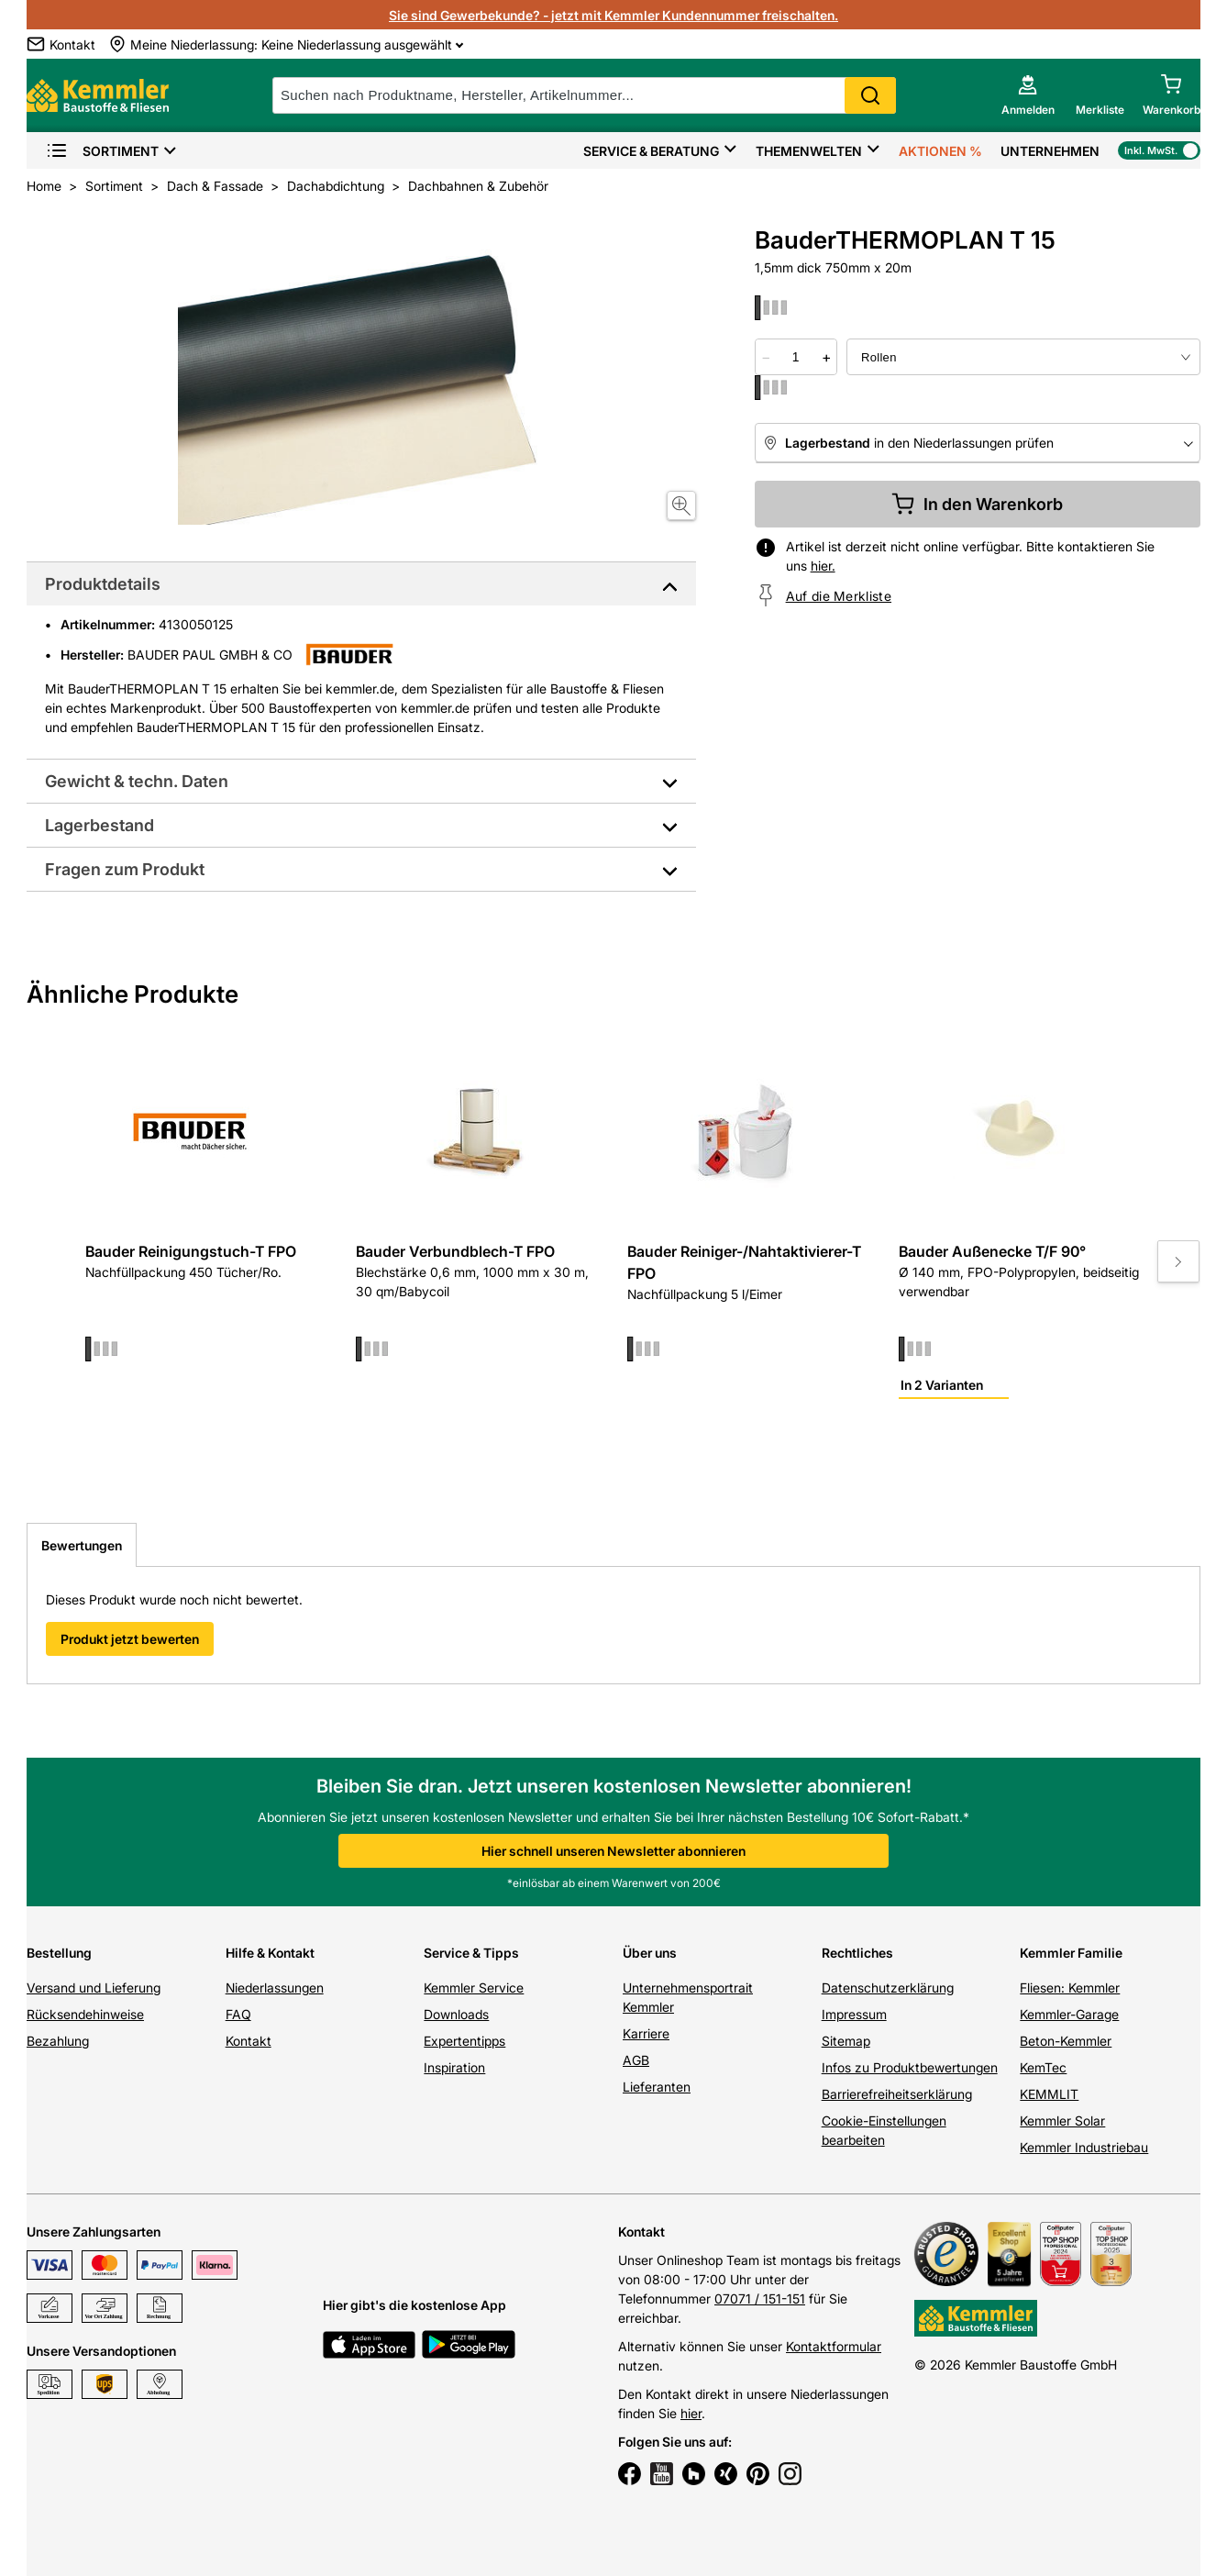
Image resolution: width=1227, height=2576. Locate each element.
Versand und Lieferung (93, 1987)
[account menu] (1028, 95)
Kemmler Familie (1071, 1952)
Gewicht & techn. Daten (136, 781)
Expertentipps (464, 2041)
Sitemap (846, 2041)
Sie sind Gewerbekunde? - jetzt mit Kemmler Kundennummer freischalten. (613, 15)
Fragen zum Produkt (124, 869)
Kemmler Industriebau (1084, 2147)
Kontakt (248, 2041)
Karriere (646, 2033)
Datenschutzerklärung (888, 1987)
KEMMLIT (1049, 2094)
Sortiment (102, 150)
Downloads (456, 2014)
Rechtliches (857, 1952)
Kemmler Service (474, 1987)
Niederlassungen (275, 1987)
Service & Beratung (651, 151)
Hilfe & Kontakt (270, 1952)
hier (691, 2413)
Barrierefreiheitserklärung (897, 2094)
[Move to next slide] (1178, 1261)
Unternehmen (1050, 151)
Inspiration (454, 2067)
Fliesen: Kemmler (1070, 1987)
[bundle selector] (1023, 357)
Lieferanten (657, 2086)
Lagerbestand (99, 825)
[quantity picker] (796, 356)
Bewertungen (81, 1545)
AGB (636, 2060)
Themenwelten (809, 151)
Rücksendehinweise (85, 2014)
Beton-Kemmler (1065, 2041)
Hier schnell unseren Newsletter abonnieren (613, 1851)
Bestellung (59, 1952)
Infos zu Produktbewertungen (910, 2067)
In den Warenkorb (977, 504)
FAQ (238, 2014)
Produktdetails (102, 584)
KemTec (1043, 2067)
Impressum (854, 2014)
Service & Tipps (471, 1952)
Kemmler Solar (1062, 2120)
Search (870, 95)
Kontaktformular (833, 2346)
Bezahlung (58, 2041)
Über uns (650, 1952)
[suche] (584, 95)
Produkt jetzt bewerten (130, 1639)
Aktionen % (940, 151)
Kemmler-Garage (1069, 2014)
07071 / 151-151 (759, 2298)
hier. (823, 565)
